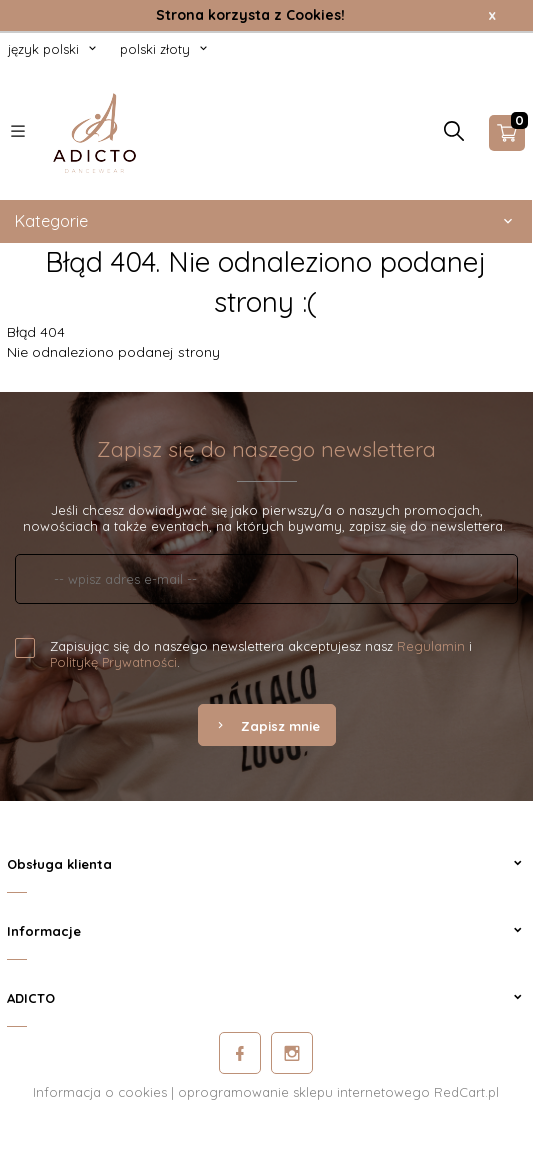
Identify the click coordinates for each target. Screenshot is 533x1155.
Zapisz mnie (267, 726)
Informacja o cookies (100, 1092)
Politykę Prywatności (113, 662)
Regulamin (431, 646)
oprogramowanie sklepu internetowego (304, 1092)
